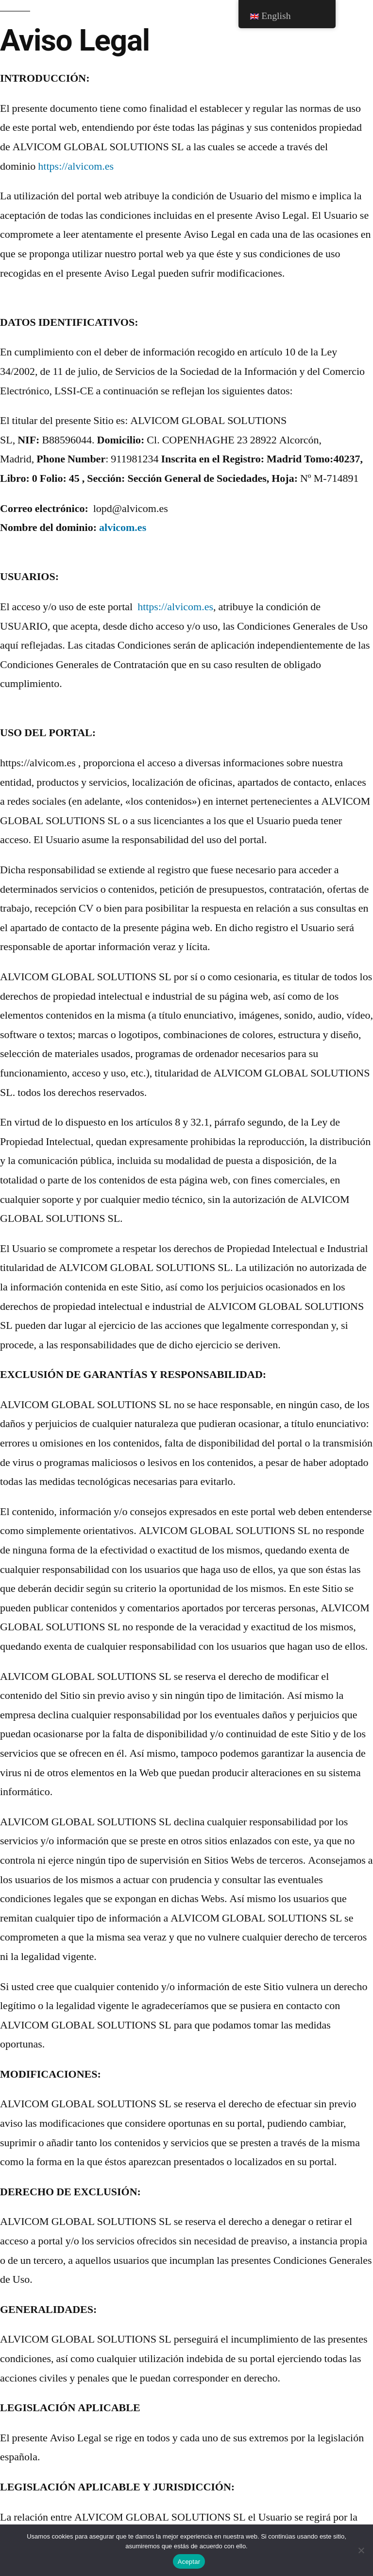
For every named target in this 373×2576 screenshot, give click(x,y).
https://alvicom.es (76, 166)
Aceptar (189, 2561)
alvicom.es (122, 527)
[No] (361, 2550)
